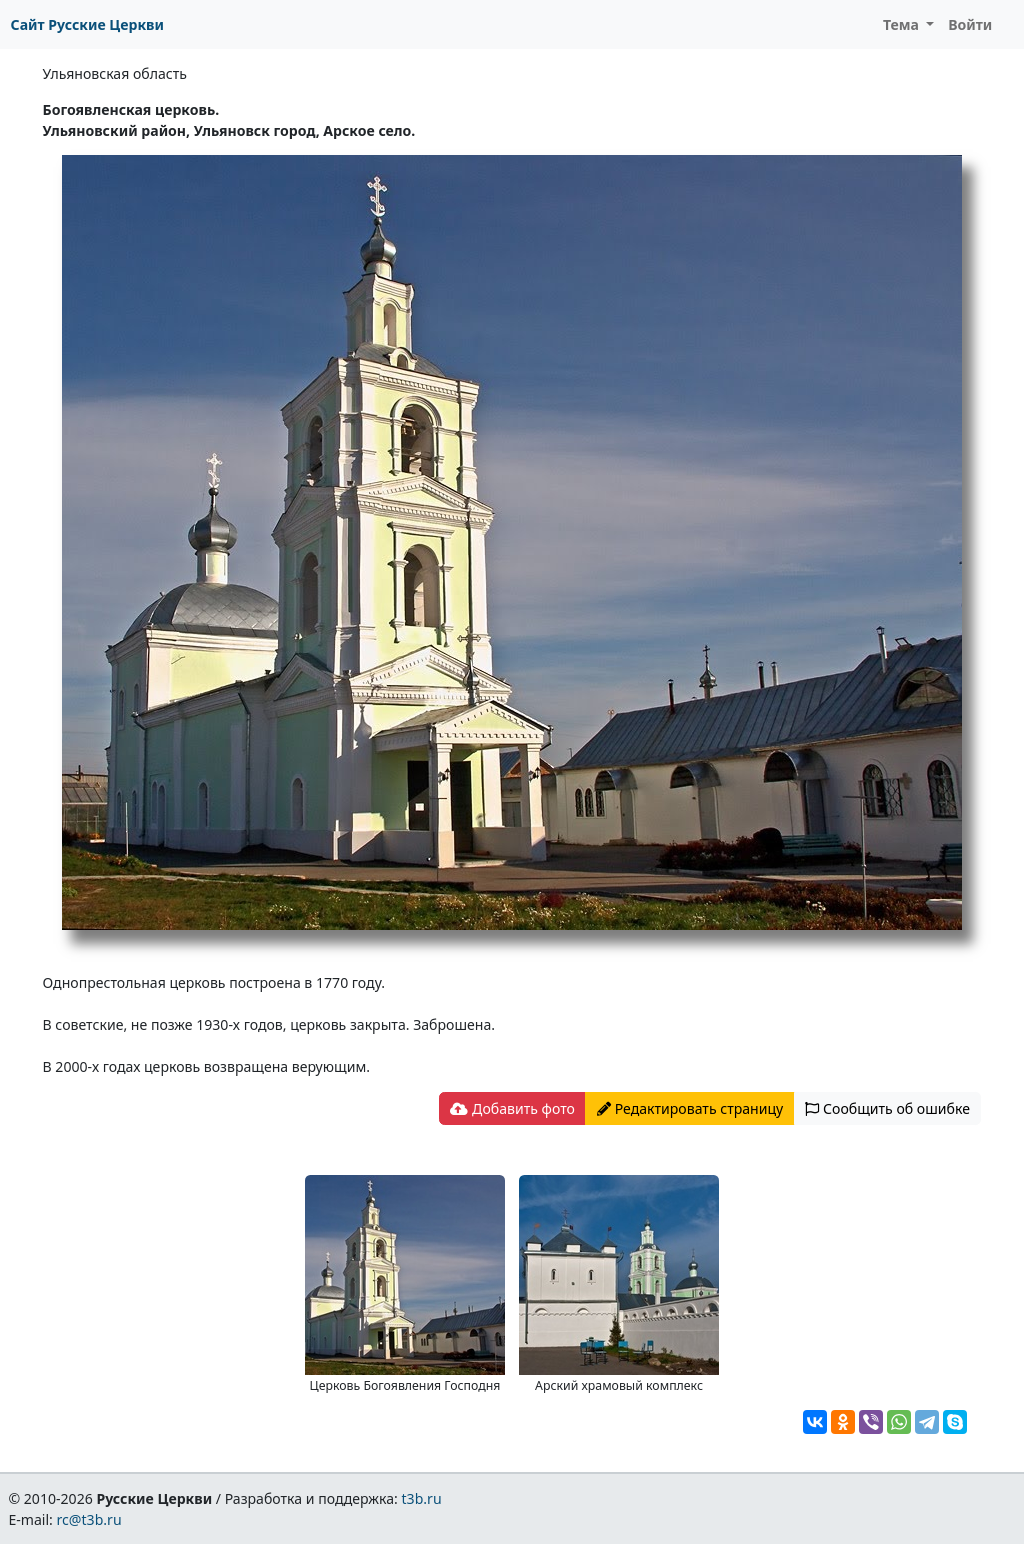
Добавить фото (512, 1108)
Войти (970, 24)
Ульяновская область (115, 73)
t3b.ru (422, 1498)
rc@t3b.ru (89, 1519)
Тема (903, 24)
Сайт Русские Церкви (87, 24)
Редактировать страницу (690, 1108)
